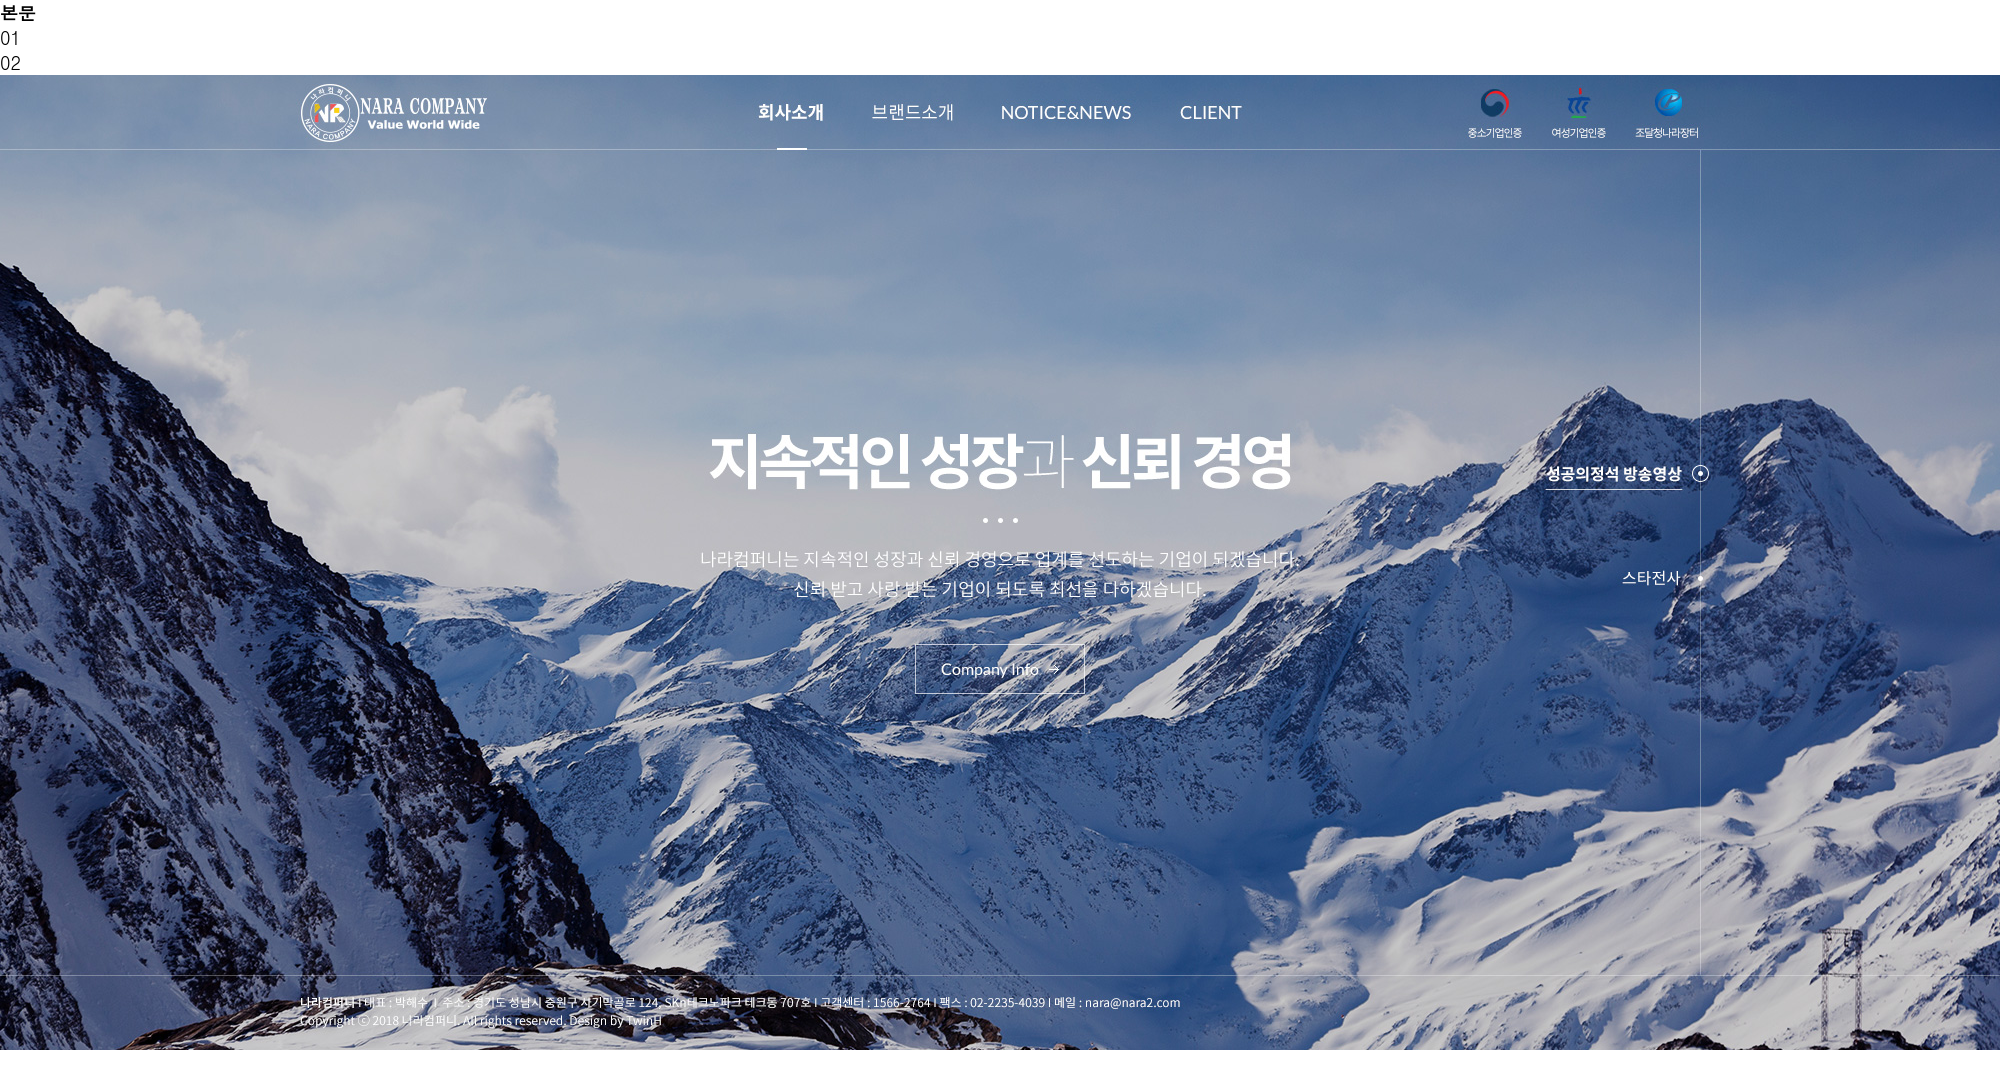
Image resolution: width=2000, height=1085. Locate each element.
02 (10, 62)
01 (10, 37)
